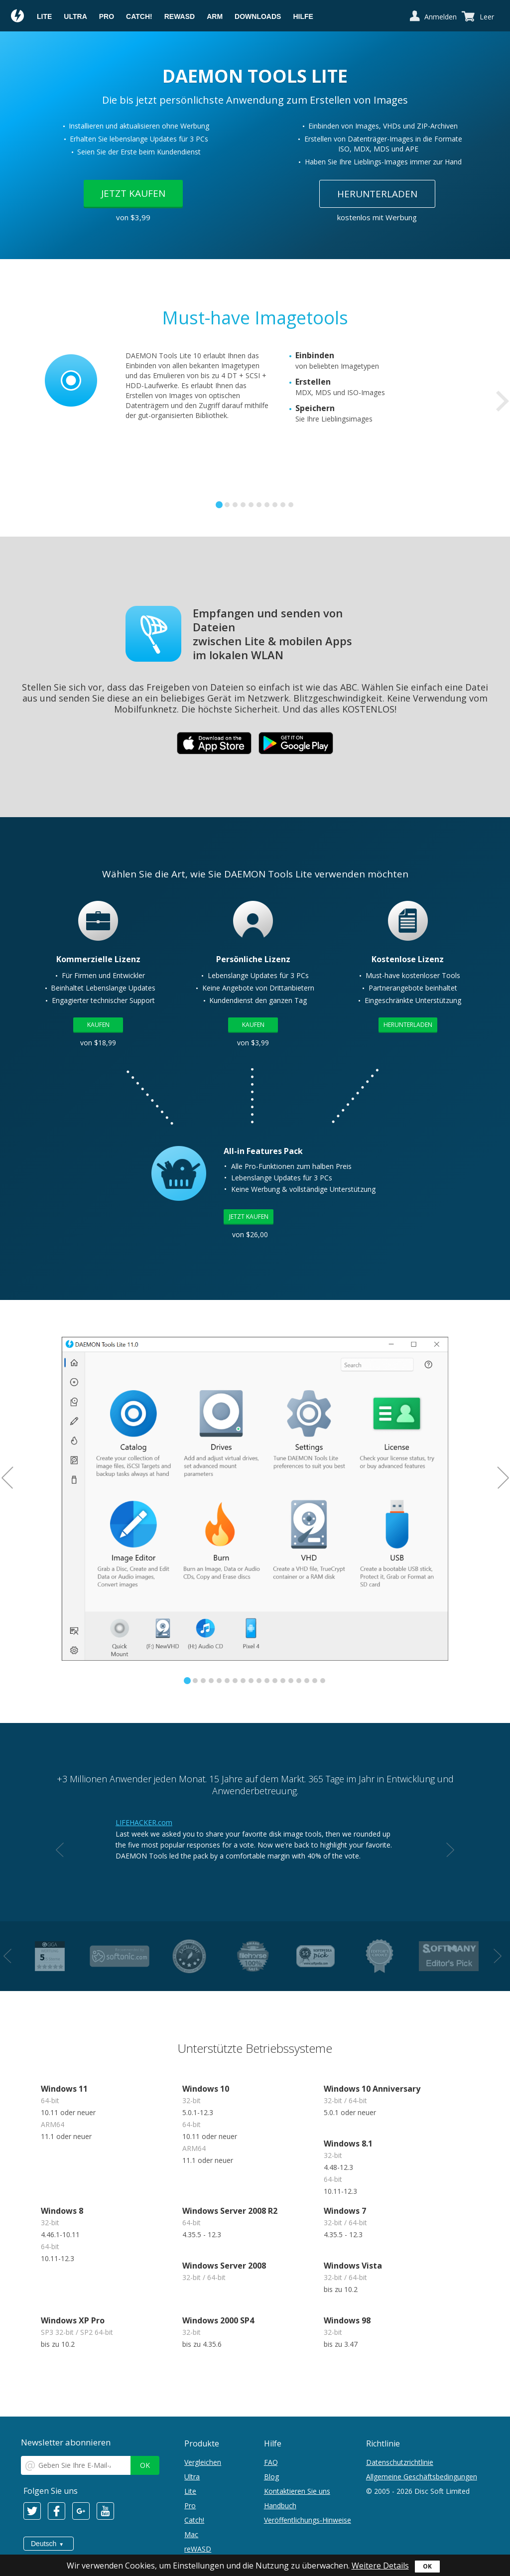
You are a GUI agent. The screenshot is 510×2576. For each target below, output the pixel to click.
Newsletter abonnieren (66, 2442)
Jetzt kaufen (133, 193)
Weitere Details (380, 2565)
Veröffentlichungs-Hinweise (307, 2520)
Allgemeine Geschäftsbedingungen (421, 2476)
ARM (215, 16)
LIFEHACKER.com (144, 1822)
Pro (106, 16)
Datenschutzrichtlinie (399, 2462)
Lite (44, 16)
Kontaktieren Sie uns (297, 2491)
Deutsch (43, 2544)
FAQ (271, 2462)
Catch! (139, 16)
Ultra (75, 16)
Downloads (258, 16)
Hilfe (303, 16)
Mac (191, 2534)
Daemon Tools (18, 17)
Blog (271, 2476)
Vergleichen (202, 2462)
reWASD (179, 16)
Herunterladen (377, 193)
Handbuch (280, 2505)
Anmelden (440, 16)
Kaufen (98, 1024)
